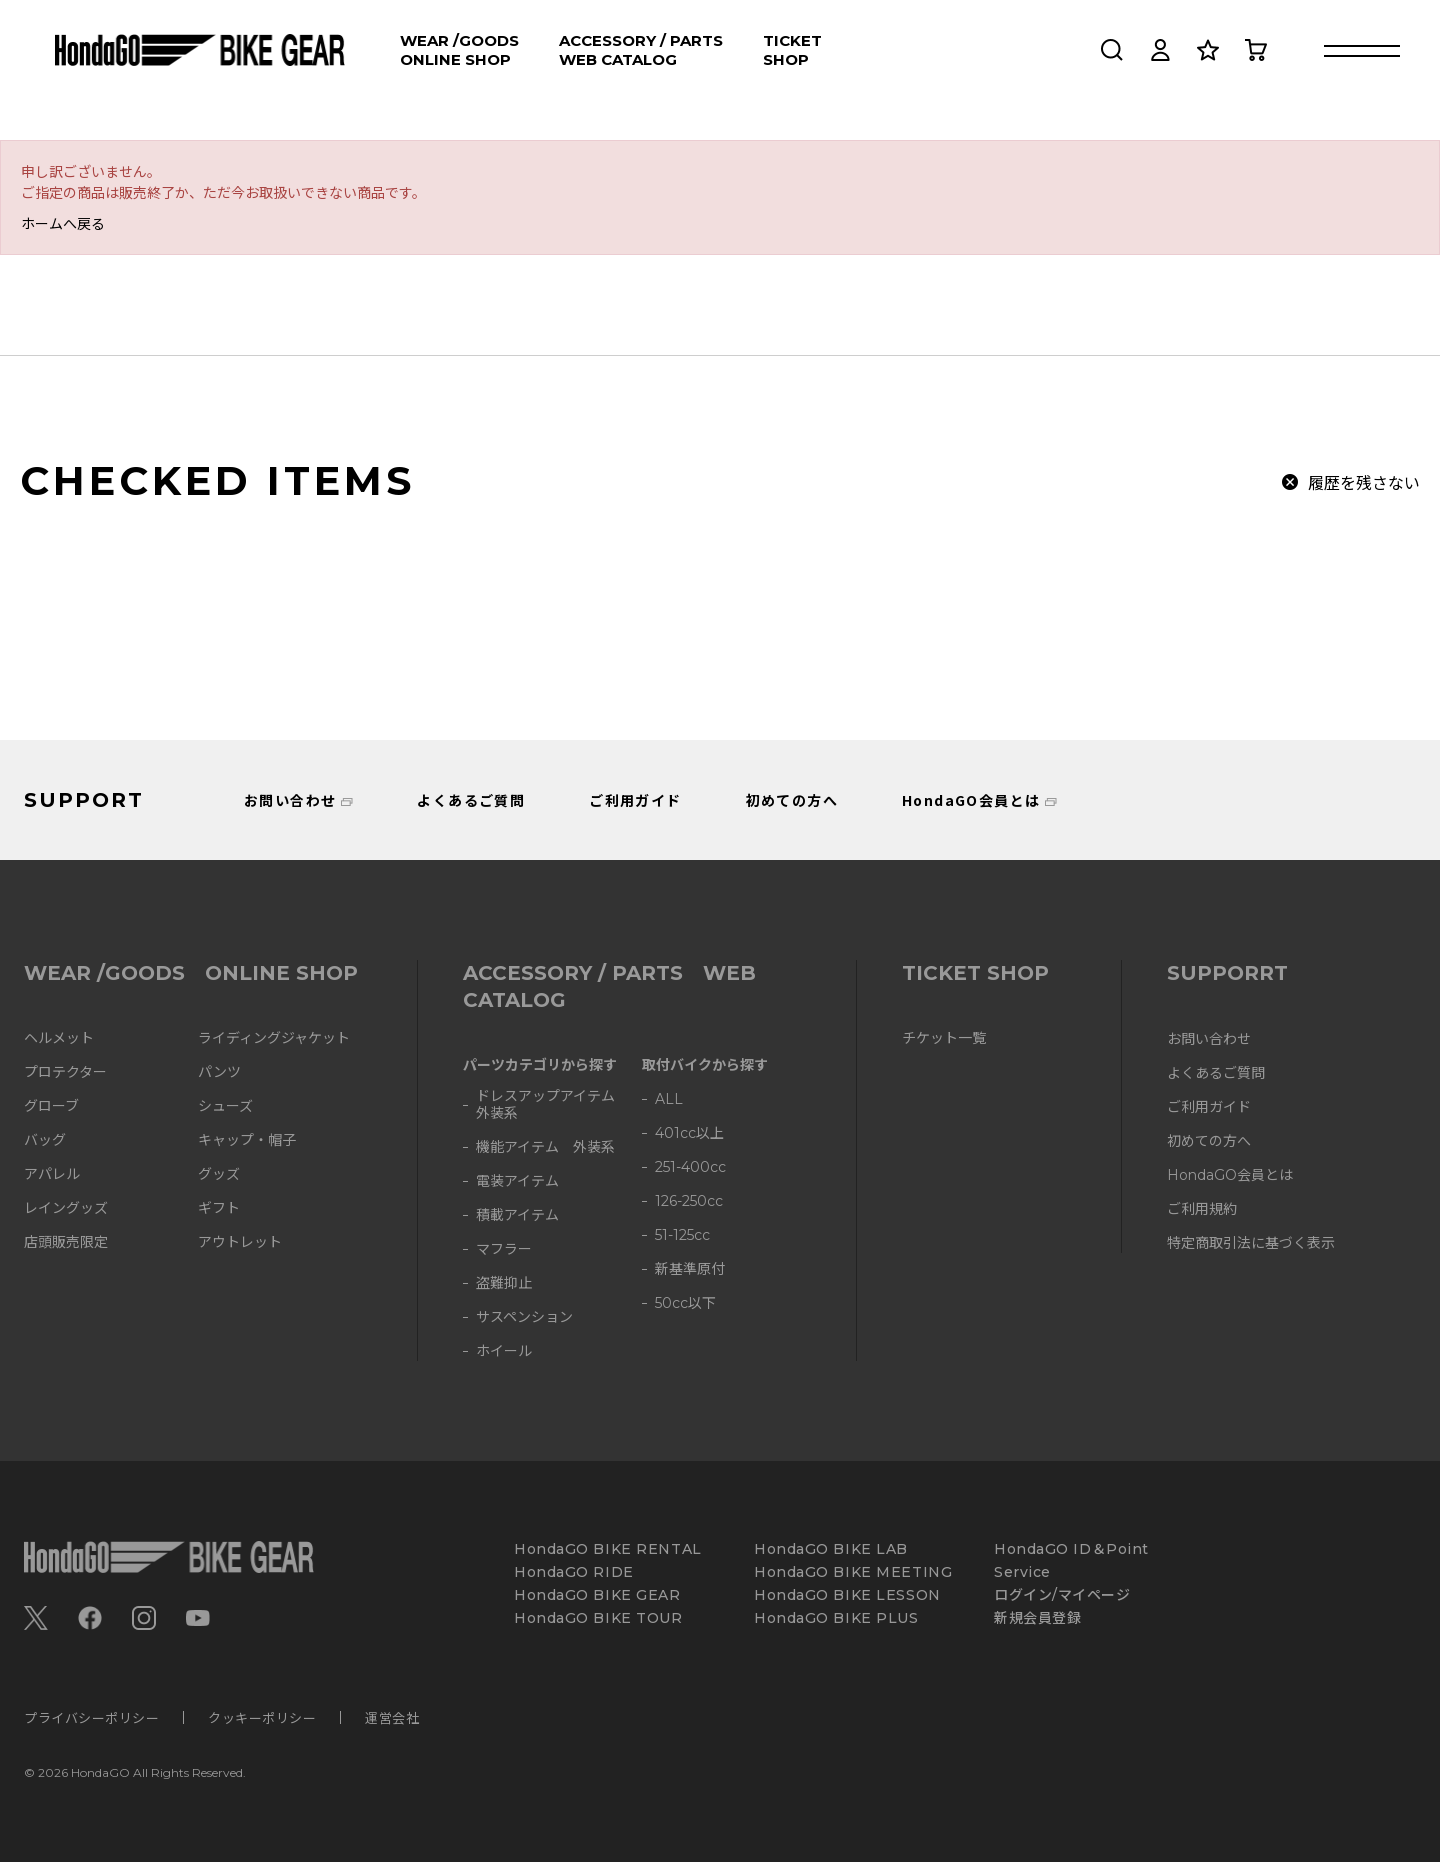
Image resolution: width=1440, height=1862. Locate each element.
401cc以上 (689, 1133)
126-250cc (689, 1201)
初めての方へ (792, 800)
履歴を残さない (1364, 482)
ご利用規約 (1202, 1209)
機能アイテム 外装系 (545, 1147)
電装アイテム (517, 1181)
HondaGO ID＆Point (1071, 1549)
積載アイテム (517, 1215)
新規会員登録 (1037, 1618)
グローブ (51, 1106)
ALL (669, 1099)
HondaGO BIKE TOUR (598, 1618)
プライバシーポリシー (91, 1717)
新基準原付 (690, 1269)
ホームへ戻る (63, 223)
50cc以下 (685, 1303)
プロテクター (65, 1072)
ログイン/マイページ (1062, 1595)
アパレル (52, 1174)
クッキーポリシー (262, 1717)
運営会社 (392, 1717)
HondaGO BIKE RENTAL (608, 1549)
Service (1022, 1572)
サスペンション (524, 1317)
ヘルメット (59, 1038)
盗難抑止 (504, 1283)
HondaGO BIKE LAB (831, 1549)
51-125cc (682, 1235)
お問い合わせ (290, 800)
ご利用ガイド (635, 800)
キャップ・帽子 (247, 1140)
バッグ (45, 1140)
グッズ (219, 1174)
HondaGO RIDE (574, 1572)
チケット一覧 (944, 1038)
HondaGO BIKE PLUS (836, 1618)
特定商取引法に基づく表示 (1251, 1243)
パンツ (219, 1072)
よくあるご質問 (471, 800)
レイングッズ (66, 1208)
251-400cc (690, 1167)
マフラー (504, 1249)
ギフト (219, 1208)
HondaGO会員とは (971, 800)
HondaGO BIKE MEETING (853, 1572)
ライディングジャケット (274, 1038)
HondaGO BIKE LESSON (847, 1595)
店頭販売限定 (66, 1242)
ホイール (504, 1351)
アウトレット (240, 1242)
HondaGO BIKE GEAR (597, 1595)
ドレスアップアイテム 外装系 (552, 1105)
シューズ (225, 1106)
